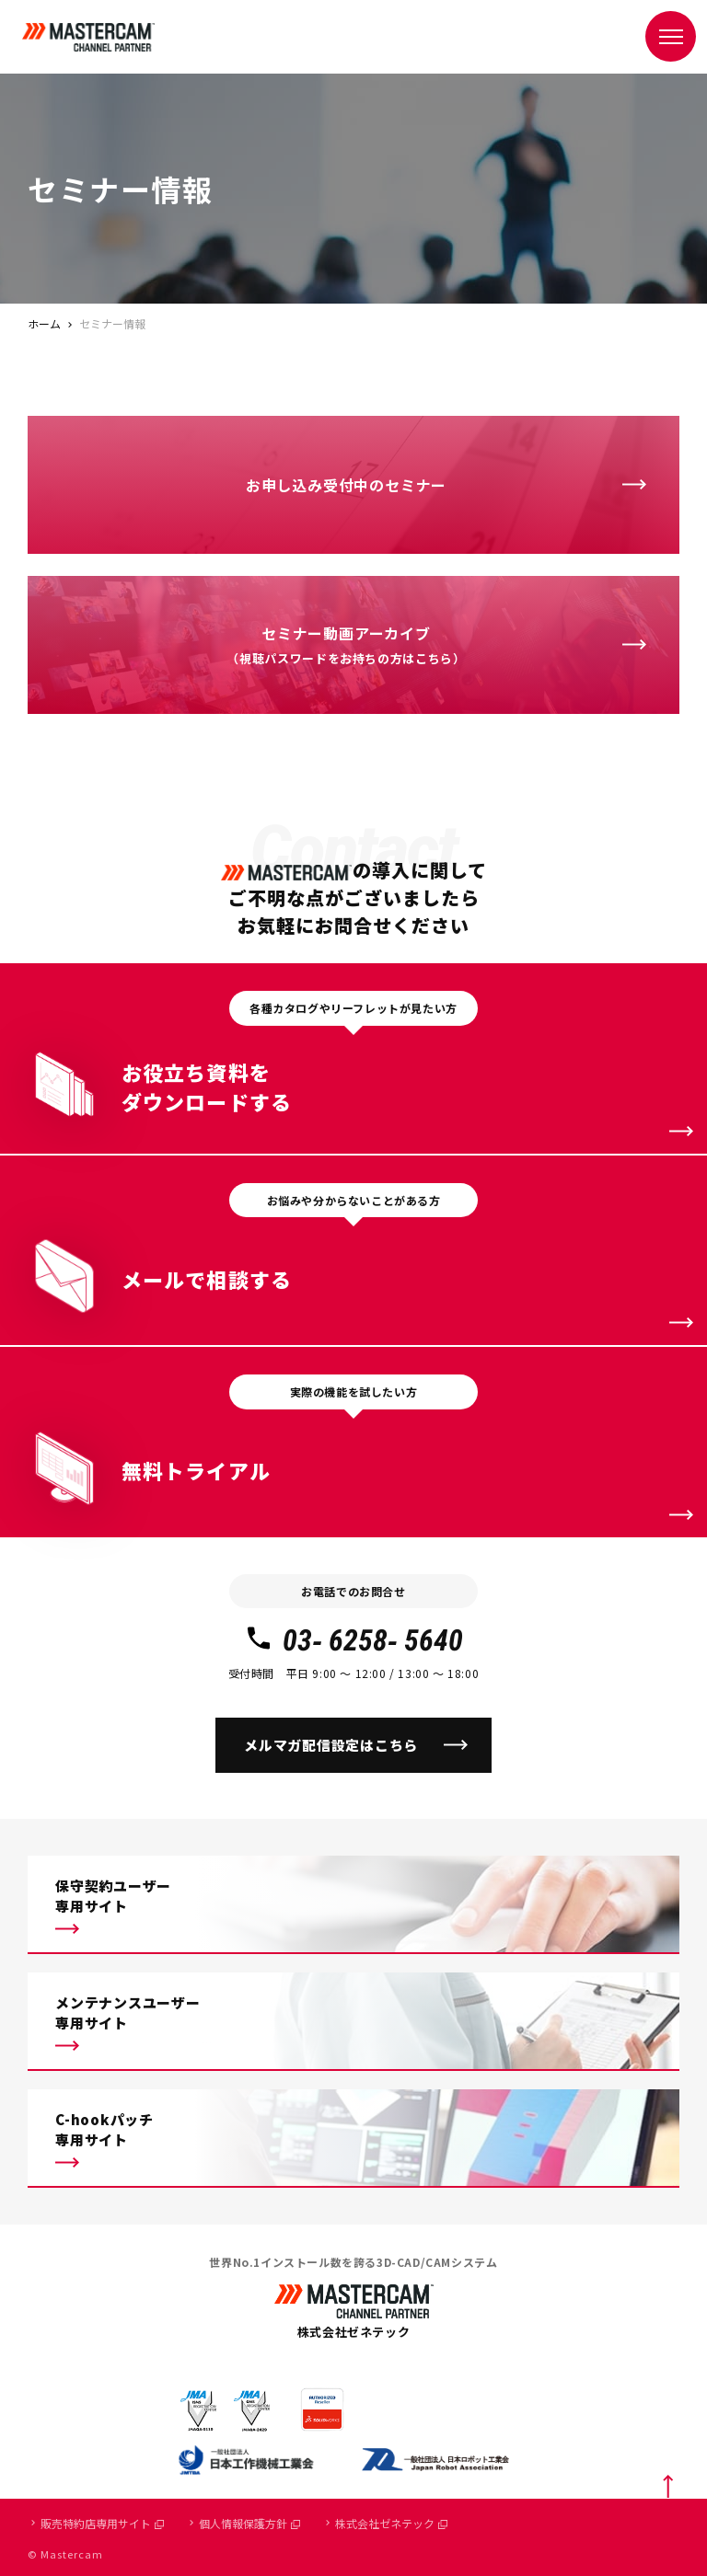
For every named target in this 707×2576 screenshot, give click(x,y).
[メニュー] (670, 36)
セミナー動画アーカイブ (345, 646)
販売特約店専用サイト (102, 2523)
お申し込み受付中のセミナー (346, 485)
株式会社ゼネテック (391, 2523)
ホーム (44, 323)
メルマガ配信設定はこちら (331, 1744)
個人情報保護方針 (249, 2523)
